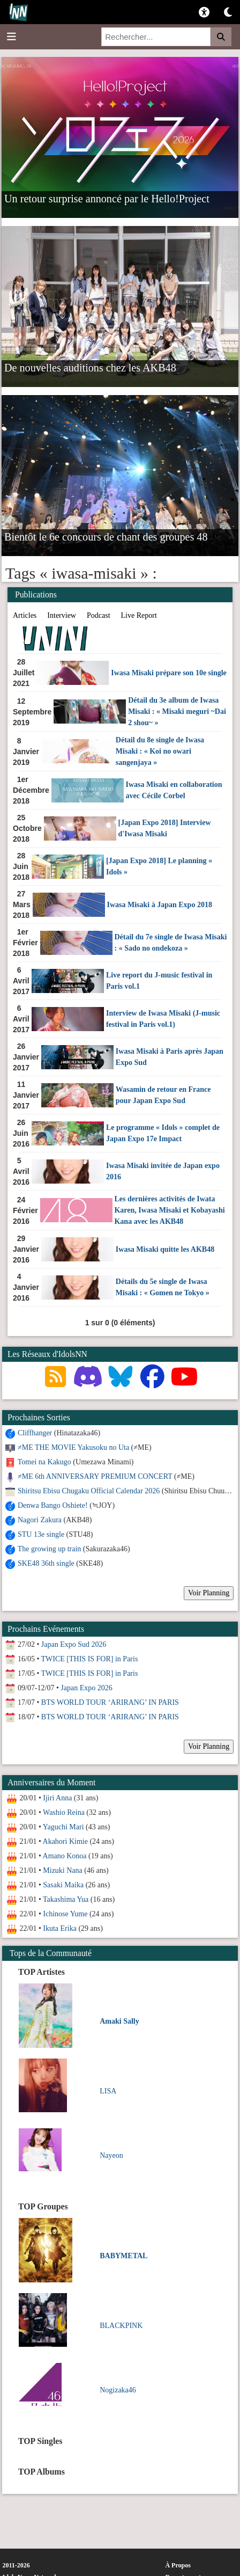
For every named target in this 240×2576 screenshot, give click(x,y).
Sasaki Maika (63, 1885)
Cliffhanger (35, 1433)
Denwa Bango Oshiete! (53, 1505)
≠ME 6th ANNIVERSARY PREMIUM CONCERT (95, 1476)
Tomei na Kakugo (44, 1462)
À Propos (177, 2565)
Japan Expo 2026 (86, 1688)
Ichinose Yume (65, 1914)
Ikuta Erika (60, 1928)
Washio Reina (64, 1812)
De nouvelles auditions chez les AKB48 (90, 367)
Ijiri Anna (57, 1798)
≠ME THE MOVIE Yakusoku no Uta (73, 1447)
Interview (61, 615)
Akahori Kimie (65, 1841)
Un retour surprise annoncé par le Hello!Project (106, 198)
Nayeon (111, 2155)
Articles (24, 615)
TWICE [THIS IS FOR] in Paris (89, 1659)
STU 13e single (41, 1534)
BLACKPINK (121, 2326)
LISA (108, 2091)
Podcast (98, 615)
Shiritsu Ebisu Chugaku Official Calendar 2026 (89, 1491)
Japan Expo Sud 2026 (74, 1644)
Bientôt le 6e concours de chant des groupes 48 (106, 536)
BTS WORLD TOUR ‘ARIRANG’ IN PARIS (110, 1702)
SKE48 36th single (46, 1563)
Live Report (139, 615)
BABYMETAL (123, 2256)
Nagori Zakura (40, 1520)
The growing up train (49, 1549)
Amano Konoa (65, 1856)
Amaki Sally (119, 2021)
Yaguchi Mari (63, 1827)
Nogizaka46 (118, 2390)
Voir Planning (208, 1593)
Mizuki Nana (62, 1870)
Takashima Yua (65, 1899)
